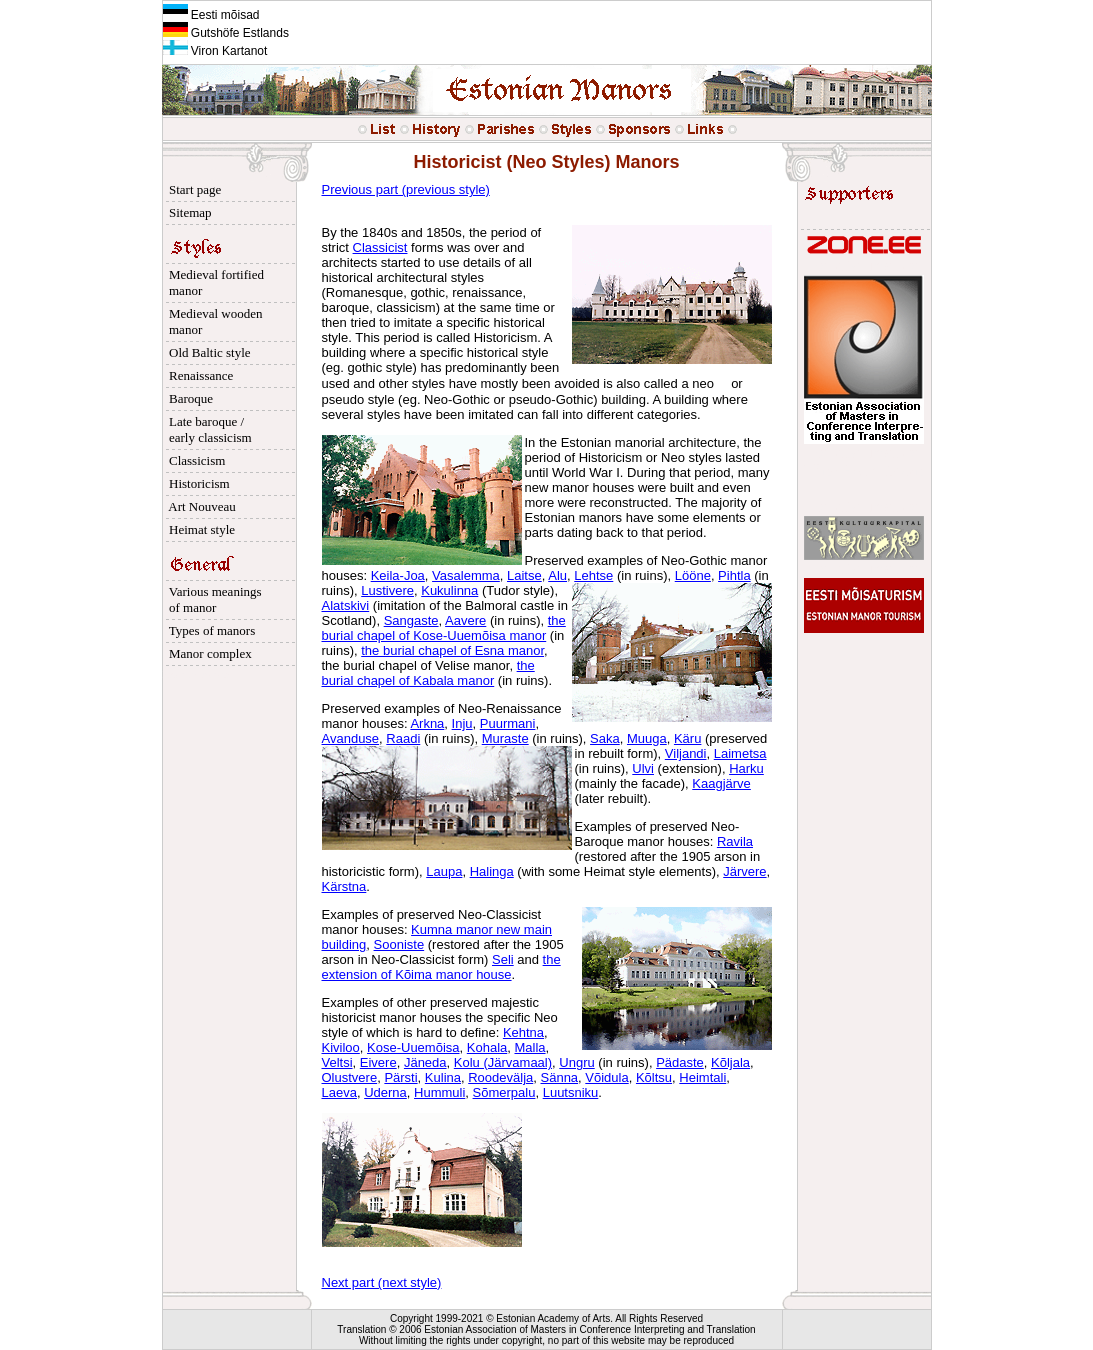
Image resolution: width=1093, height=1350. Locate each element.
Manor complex (207, 653)
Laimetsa (740, 753)
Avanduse (351, 738)
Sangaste (411, 620)
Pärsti (400, 1077)
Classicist (380, 247)
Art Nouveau (199, 506)
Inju (462, 723)
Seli (503, 959)
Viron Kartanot (215, 51)
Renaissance (198, 375)
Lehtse (593, 575)
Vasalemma (466, 575)
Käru (687, 738)
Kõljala (730, 1062)
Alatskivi (346, 605)
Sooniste (399, 944)
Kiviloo (341, 1047)
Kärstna (344, 886)
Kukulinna (449, 590)
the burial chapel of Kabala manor (428, 673)
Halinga (492, 871)
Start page (192, 189)
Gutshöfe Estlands (226, 33)
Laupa (444, 871)
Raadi (403, 738)
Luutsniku (571, 1092)
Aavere (465, 620)
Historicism (196, 483)
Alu (557, 575)
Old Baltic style (207, 352)
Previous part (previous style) (406, 189)
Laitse (524, 575)
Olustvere (350, 1077)
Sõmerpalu (504, 1092)
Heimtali (702, 1077)
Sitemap (187, 212)
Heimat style (199, 529)
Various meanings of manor (212, 599)
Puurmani (508, 723)
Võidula (606, 1077)
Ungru (576, 1062)
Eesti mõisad (211, 15)
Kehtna (523, 1032)
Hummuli (439, 1092)
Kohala (487, 1047)
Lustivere (387, 590)
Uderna (385, 1092)
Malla (529, 1047)
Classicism (194, 460)
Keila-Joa (398, 575)
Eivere (378, 1062)
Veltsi (337, 1062)
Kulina (443, 1077)
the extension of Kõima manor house (441, 967)
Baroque (188, 398)
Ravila (735, 841)
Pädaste (680, 1062)
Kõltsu (654, 1077)
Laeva (339, 1092)
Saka (605, 738)
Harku (746, 768)
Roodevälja (500, 1077)
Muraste (505, 738)
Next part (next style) (382, 1282)
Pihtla (734, 575)
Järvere (744, 871)
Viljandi (686, 753)
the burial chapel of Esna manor (452, 650)
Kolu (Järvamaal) (503, 1062)
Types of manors (209, 630)
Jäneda (425, 1062)
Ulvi (643, 768)
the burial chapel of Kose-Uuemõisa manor (444, 628)
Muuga (647, 738)
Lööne (693, 575)
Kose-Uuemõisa (413, 1047)
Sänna (560, 1077)
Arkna (427, 723)
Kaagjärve (721, 783)
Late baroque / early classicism (207, 429)
